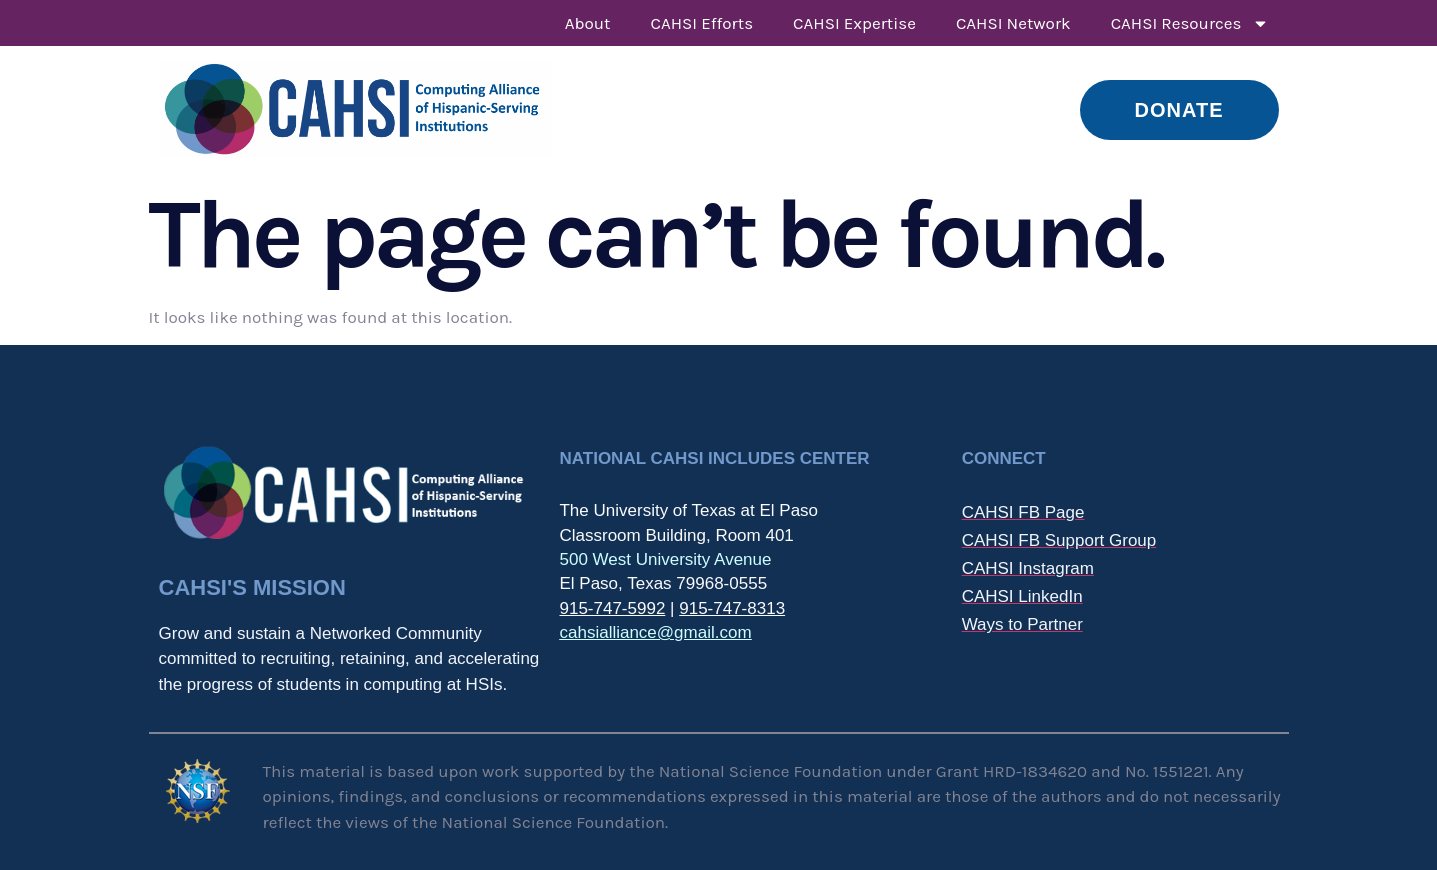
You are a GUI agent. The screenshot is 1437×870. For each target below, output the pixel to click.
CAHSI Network (1013, 23)
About (588, 23)
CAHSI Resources (1190, 23)
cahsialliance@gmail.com (655, 632)
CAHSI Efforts (702, 23)
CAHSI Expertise (854, 23)
